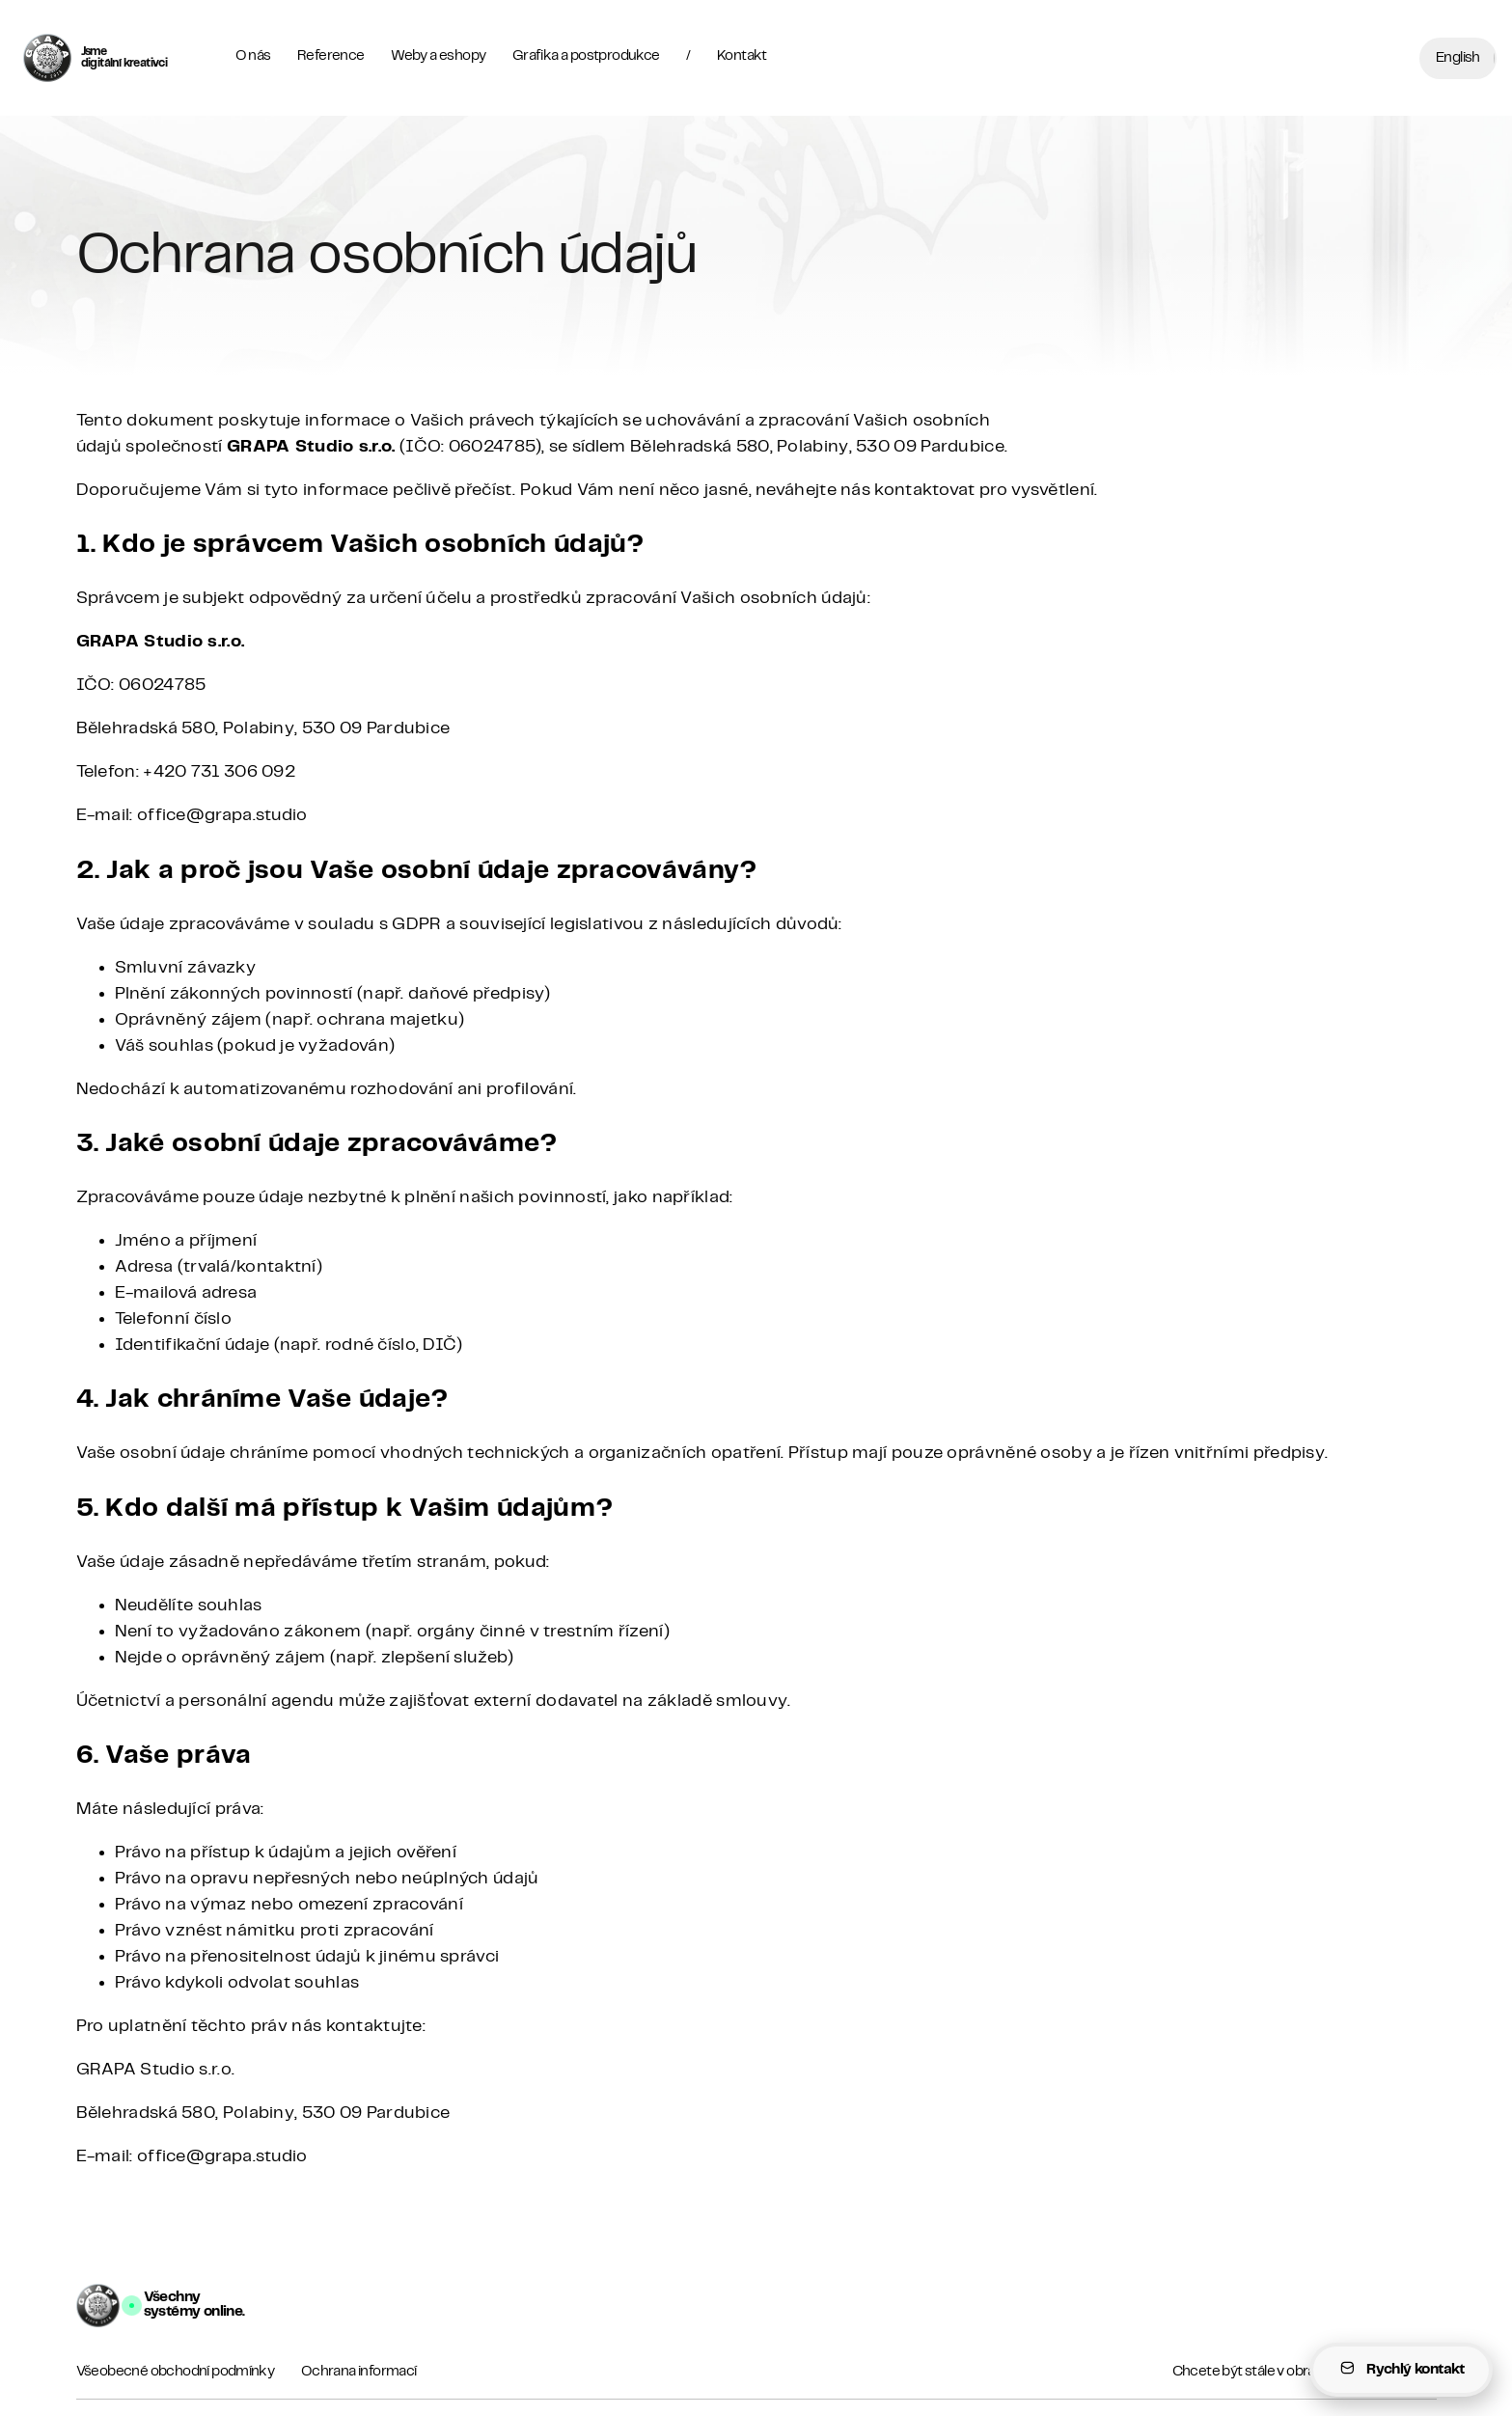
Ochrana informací (359, 2371)
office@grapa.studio (222, 815)
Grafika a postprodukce (586, 56)
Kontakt (742, 56)
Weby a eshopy (438, 56)
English (1458, 58)
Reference (331, 56)
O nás (253, 56)
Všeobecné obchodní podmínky (175, 2371)
